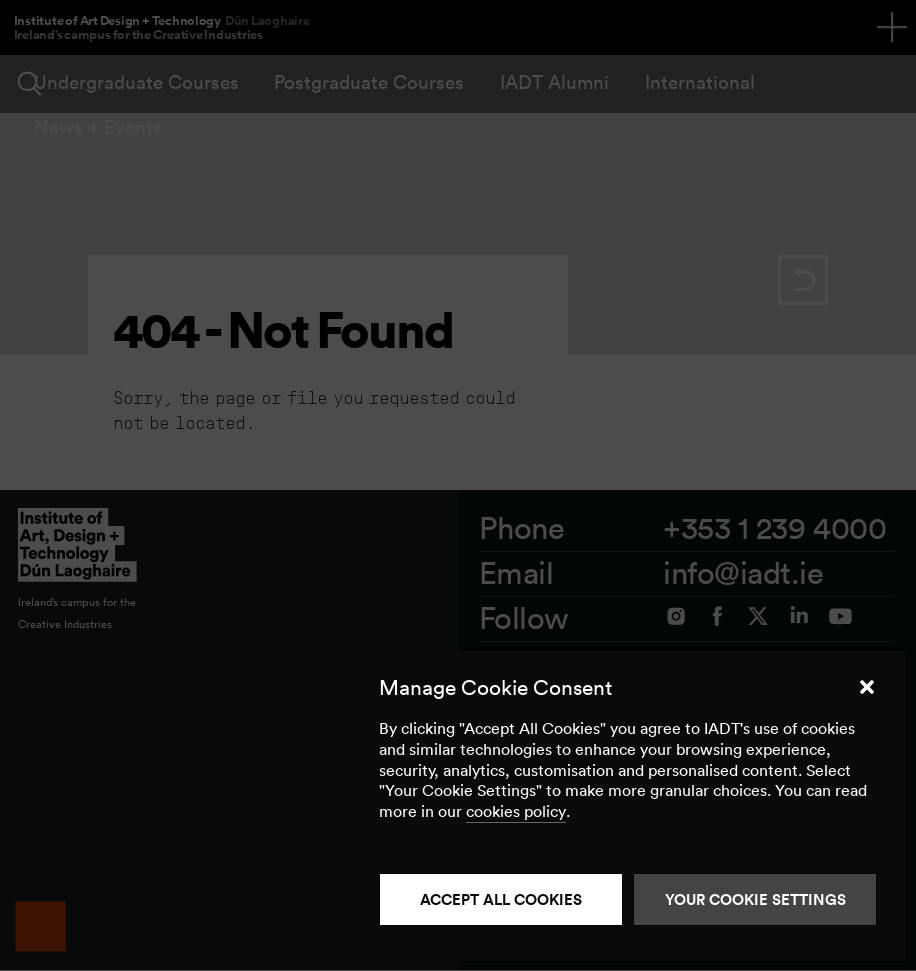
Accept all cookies (501, 899)
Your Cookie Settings (755, 899)
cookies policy (516, 811)
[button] (867, 687)
